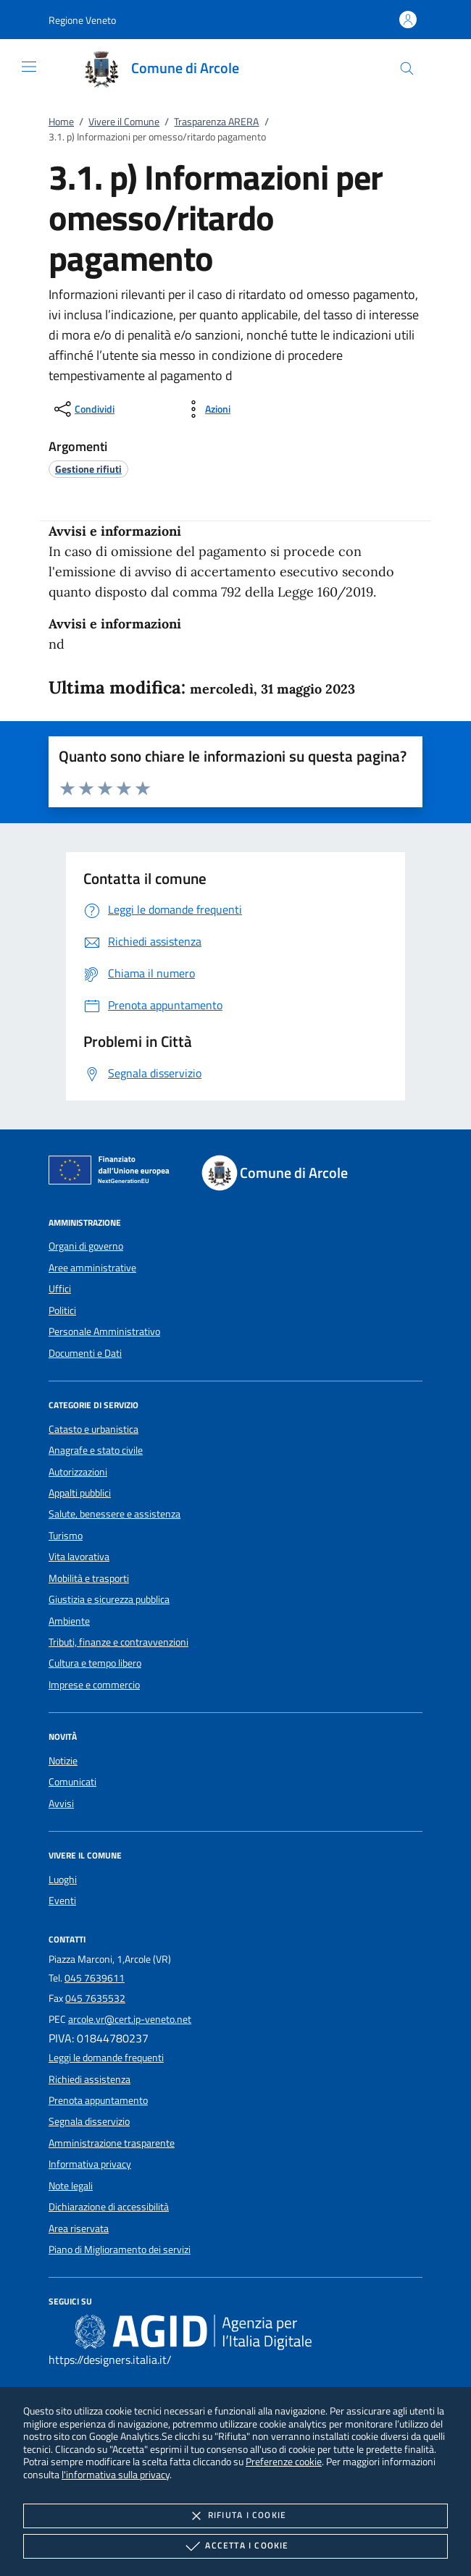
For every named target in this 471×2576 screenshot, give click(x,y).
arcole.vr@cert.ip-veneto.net (129, 2019)
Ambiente (69, 1621)
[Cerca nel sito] (406, 68)
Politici (62, 1310)
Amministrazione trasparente (112, 2143)
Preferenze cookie (284, 2461)
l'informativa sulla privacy (116, 2474)
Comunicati (72, 1782)
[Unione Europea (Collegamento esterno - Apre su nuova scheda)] (113, 1173)
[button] (82, 20)
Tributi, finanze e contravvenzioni (118, 1642)
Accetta (235, 2546)
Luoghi (63, 1879)
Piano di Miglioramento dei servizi (120, 2249)
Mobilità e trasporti (89, 1578)
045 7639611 (94, 1978)
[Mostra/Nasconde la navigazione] (29, 66)
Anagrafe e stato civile (96, 1450)
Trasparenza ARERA (216, 122)
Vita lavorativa (79, 1557)
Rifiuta (235, 2515)
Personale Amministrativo (104, 1331)
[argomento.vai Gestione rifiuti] (88, 468)
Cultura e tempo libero (95, 1663)
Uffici (60, 1289)
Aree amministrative (92, 1268)
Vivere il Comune (123, 122)
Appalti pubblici (80, 1493)
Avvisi (61, 1803)
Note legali (71, 2186)
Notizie (63, 1761)
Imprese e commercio (94, 1685)
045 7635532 (95, 1998)
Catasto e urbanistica (93, 1429)
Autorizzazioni (78, 1472)
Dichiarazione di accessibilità (109, 2207)
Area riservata (79, 2228)
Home (61, 122)
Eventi (62, 1900)
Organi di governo (86, 1246)
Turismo (66, 1536)
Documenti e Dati (85, 1353)
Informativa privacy (90, 2164)
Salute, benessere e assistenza (114, 1514)
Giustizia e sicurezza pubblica (109, 1599)
